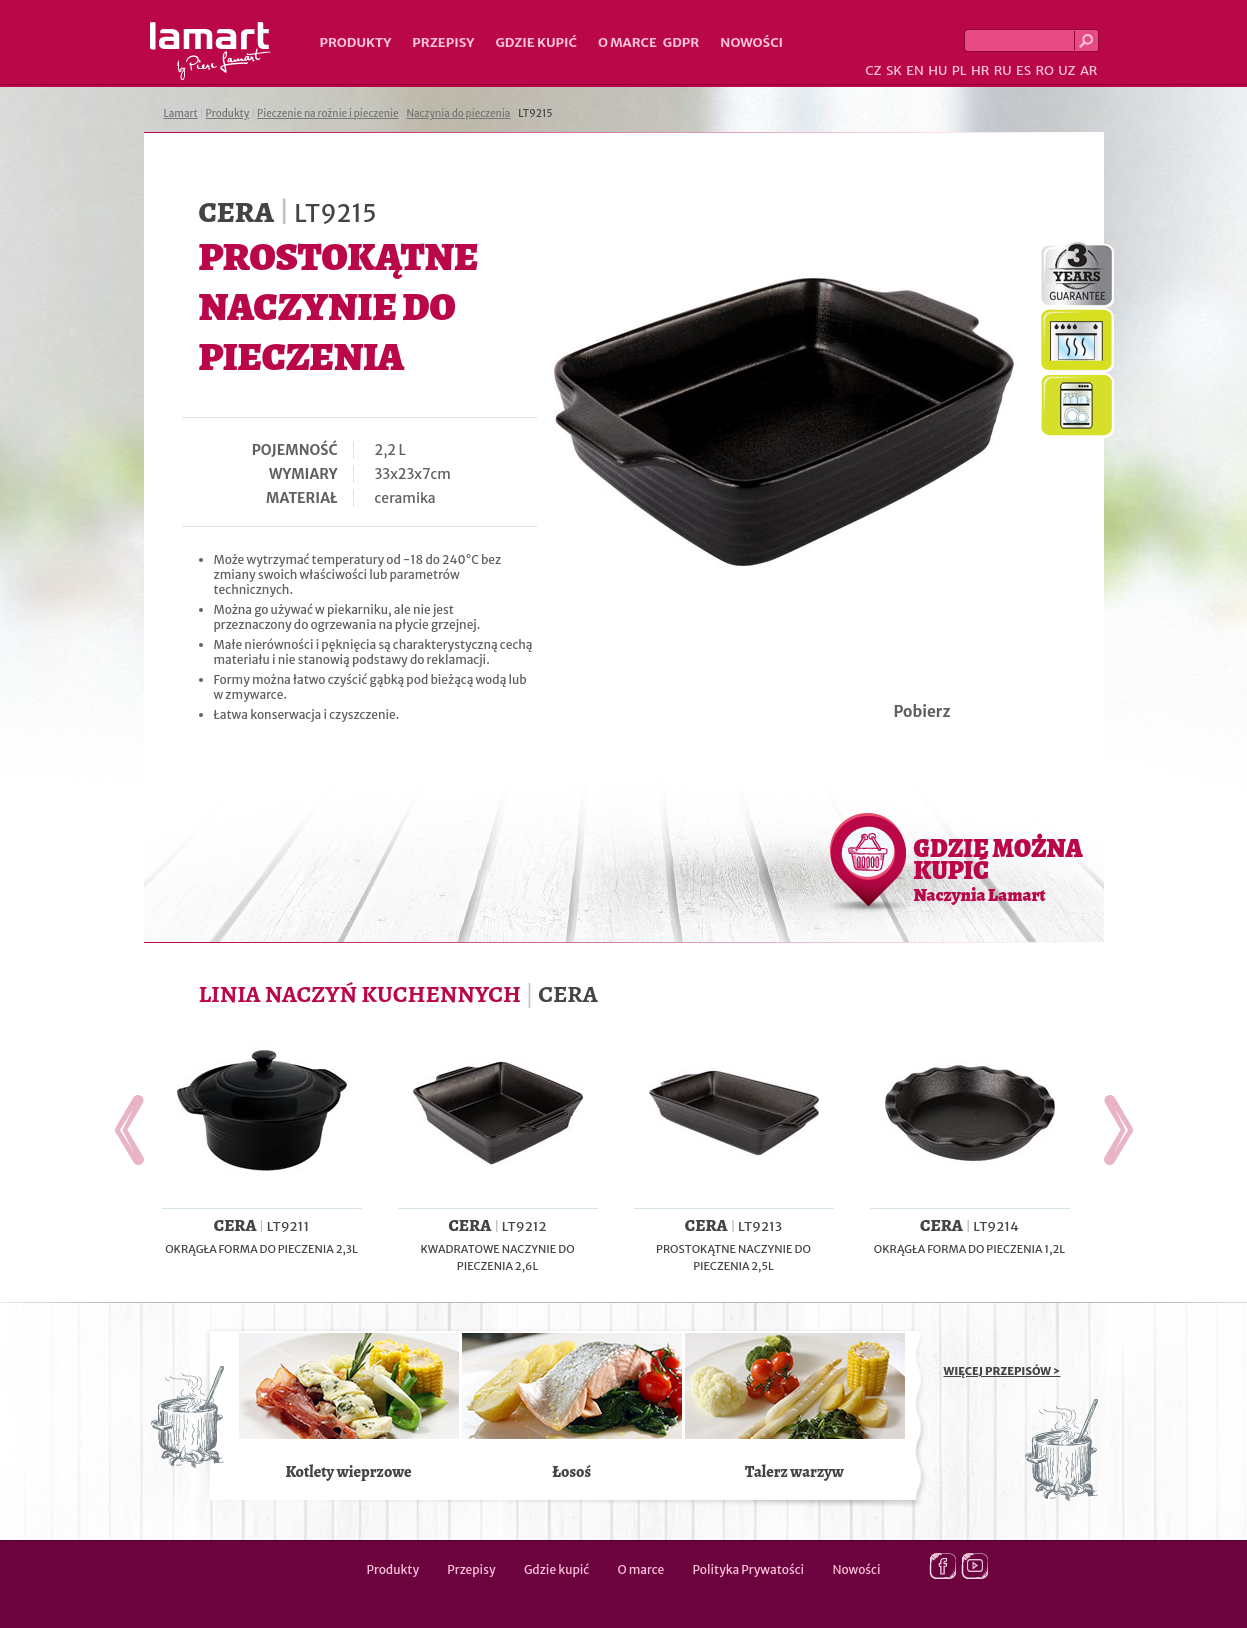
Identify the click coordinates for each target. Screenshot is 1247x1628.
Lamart (210, 51)
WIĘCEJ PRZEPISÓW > (1002, 1371)
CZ (873, 70)
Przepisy (443, 42)
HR (980, 70)
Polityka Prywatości (749, 1569)
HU (937, 70)
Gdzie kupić (536, 42)
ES (1023, 70)
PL (959, 70)
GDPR (681, 42)
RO (1044, 70)
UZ (1066, 70)
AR (1089, 70)
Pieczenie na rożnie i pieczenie (328, 113)
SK (894, 70)
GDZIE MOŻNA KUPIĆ (998, 869)
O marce (627, 42)
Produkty (356, 42)
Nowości (751, 42)
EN (915, 70)
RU (1003, 70)
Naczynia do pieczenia (458, 113)
